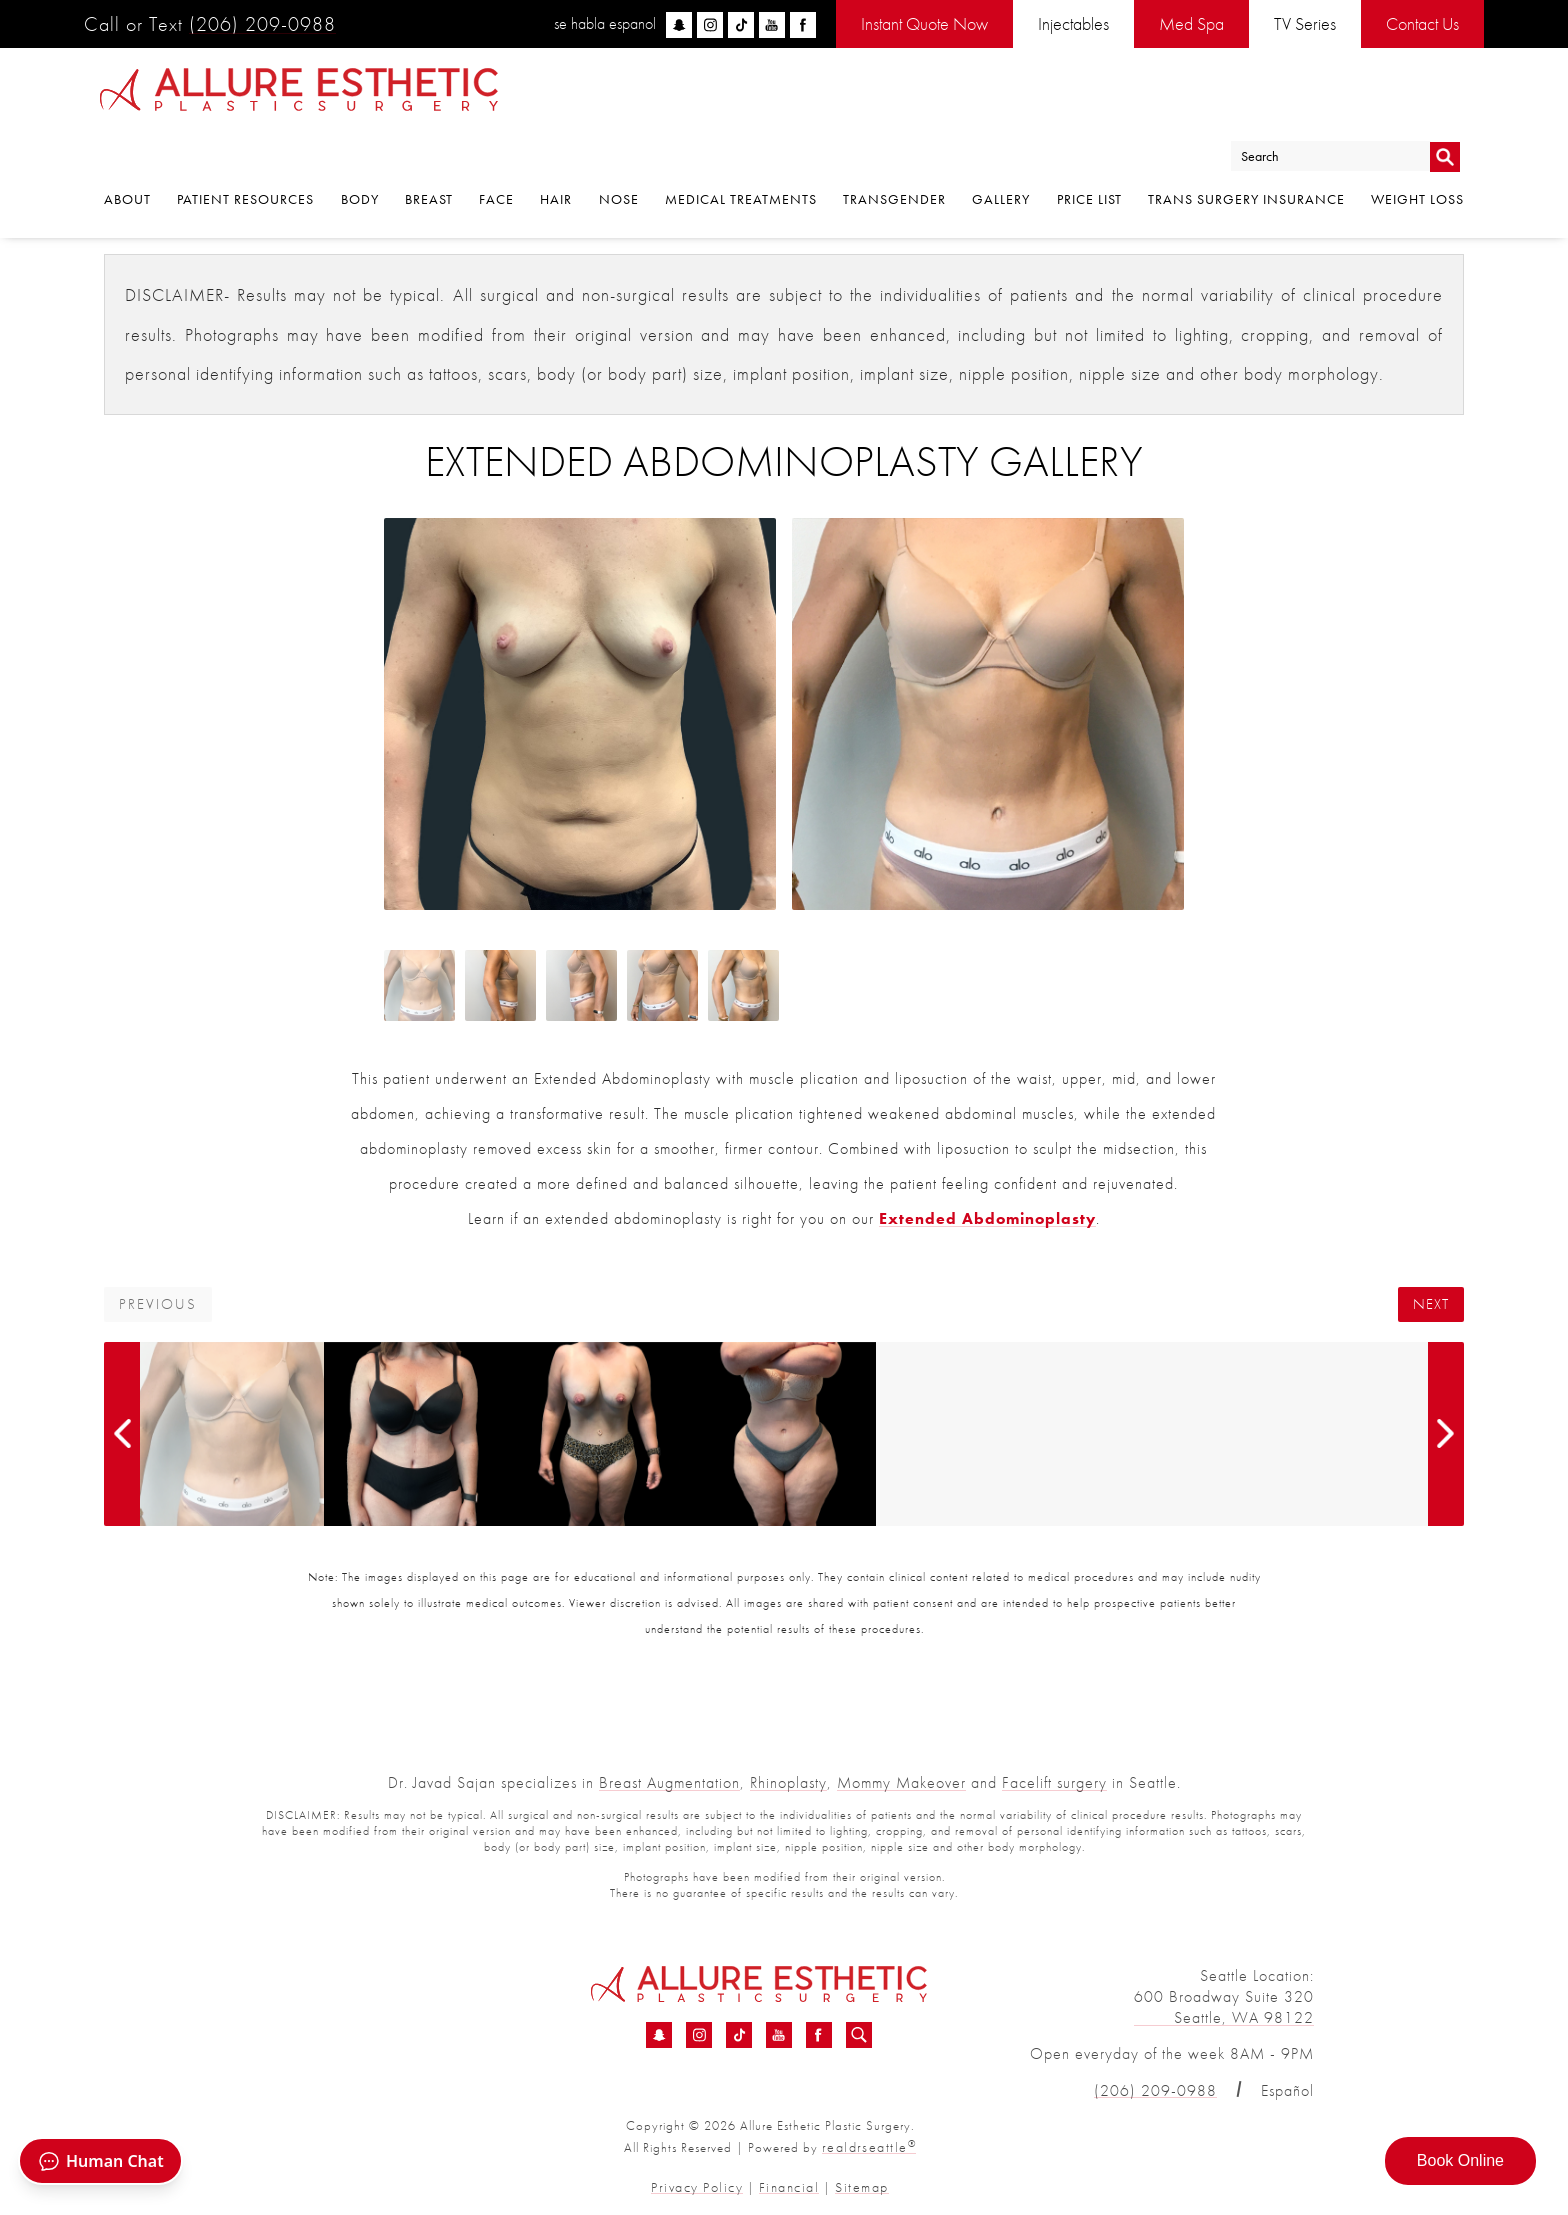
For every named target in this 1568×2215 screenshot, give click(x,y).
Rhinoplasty (788, 1782)
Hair (556, 153)
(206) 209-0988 (262, 24)
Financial (787, 2182)
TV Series (1305, 23)
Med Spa (1191, 23)
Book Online (1460, 2160)
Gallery (1001, 153)
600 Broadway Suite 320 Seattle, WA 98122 (1224, 2007)
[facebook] (803, 25)
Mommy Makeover (901, 1782)
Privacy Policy (704, 2182)
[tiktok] (741, 25)
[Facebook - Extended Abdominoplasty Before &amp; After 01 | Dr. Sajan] (819, 2037)
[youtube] (772, 25)
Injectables (1073, 23)
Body (360, 153)
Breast (429, 153)
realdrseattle (869, 2145)
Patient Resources (245, 153)
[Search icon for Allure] (859, 2037)
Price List (1089, 153)
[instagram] (710, 25)
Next (1431, 1304)
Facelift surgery (1054, 1782)
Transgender (894, 153)
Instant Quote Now (924, 23)
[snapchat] (679, 25)
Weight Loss (1417, 153)
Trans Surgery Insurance (1246, 153)
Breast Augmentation (669, 1782)
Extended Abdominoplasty (987, 1218)
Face (496, 153)
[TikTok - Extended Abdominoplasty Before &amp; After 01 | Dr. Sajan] (739, 2037)
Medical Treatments (741, 153)
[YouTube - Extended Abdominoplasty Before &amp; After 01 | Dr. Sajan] (779, 2037)
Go (1444, 103)
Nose (619, 153)
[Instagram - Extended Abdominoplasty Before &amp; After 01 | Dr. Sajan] (699, 2037)
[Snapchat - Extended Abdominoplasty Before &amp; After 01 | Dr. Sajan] (659, 2037)
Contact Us (1422, 23)
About (127, 153)
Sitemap (852, 2182)
